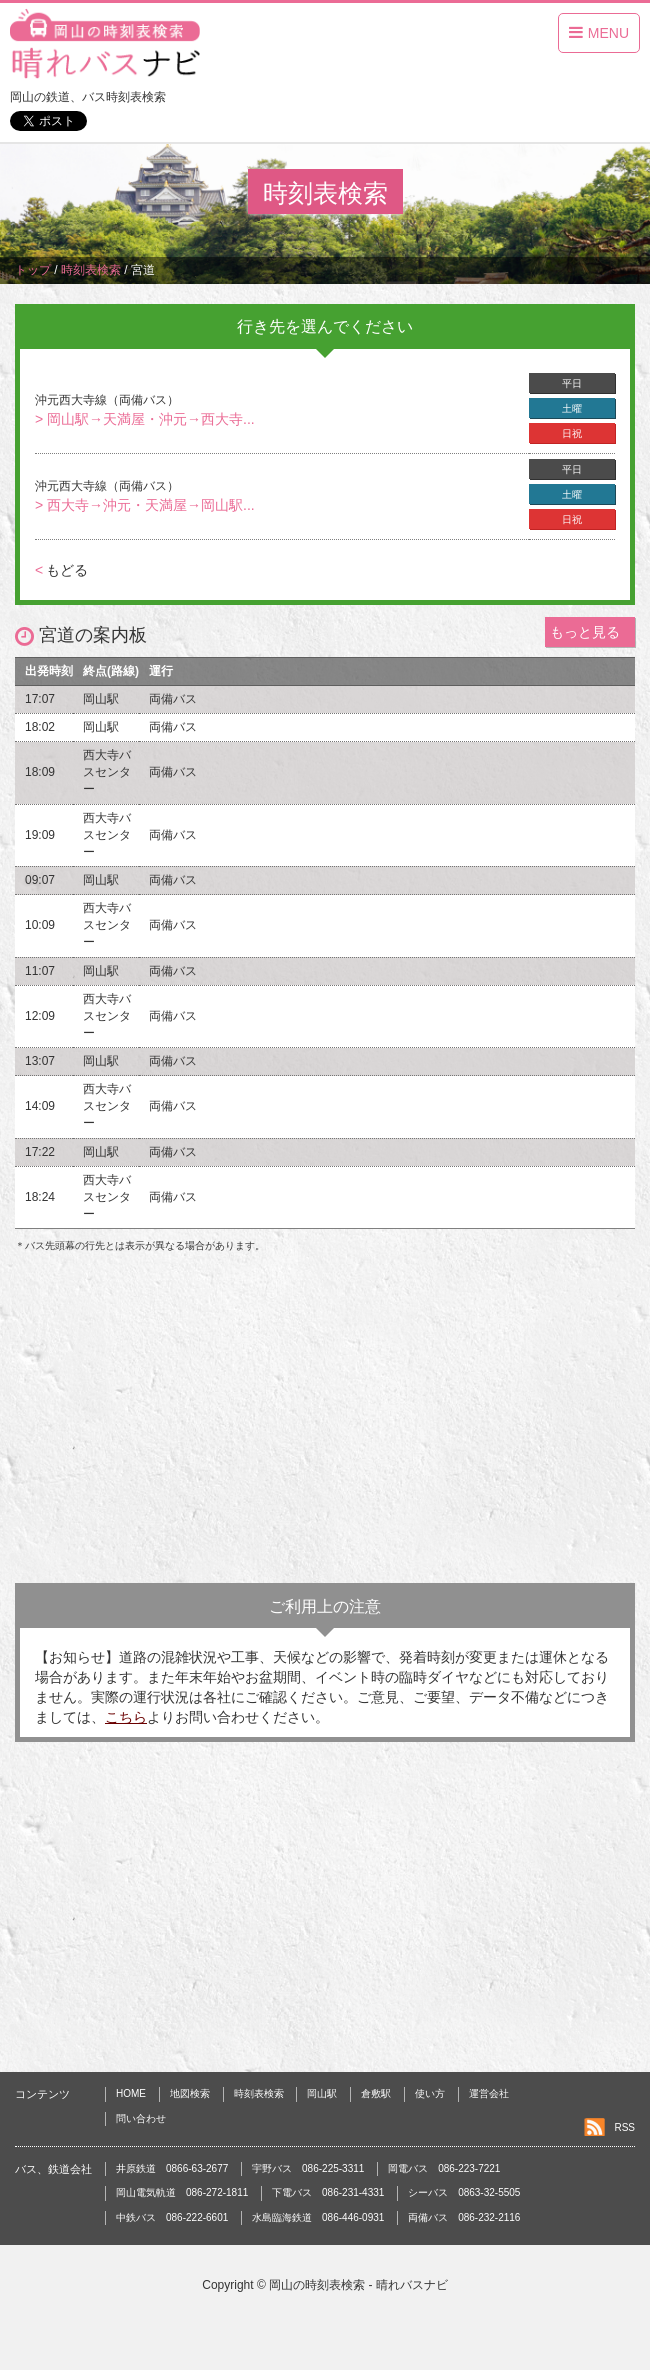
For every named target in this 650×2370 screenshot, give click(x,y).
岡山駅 (322, 2093)
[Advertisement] (325, 1423)
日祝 (572, 433)
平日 (572, 383)
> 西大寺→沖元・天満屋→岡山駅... (145, 505)
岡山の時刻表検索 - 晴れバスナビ (358, 2285)
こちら (126, 1717)
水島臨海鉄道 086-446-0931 (318, 2217)
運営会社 (489, 2093)
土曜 (572, 408)
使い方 (430, 2093)
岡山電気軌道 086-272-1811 (182, 2192)
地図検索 (190, 2093)
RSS (624, 2127)
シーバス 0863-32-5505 (464, 2192)
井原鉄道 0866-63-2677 (172, 2168)
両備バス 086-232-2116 (464, 2217)
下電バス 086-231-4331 (328, 2192)
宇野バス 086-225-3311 (308, 2168)
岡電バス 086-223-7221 (444, 2168)
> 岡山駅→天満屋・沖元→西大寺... (145, 419)
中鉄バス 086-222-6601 (172, 2217)
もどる (61, 570)
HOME (131, 2093)
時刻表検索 (259, 2093)
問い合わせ (141, 2118)
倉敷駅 (376, 2093)
